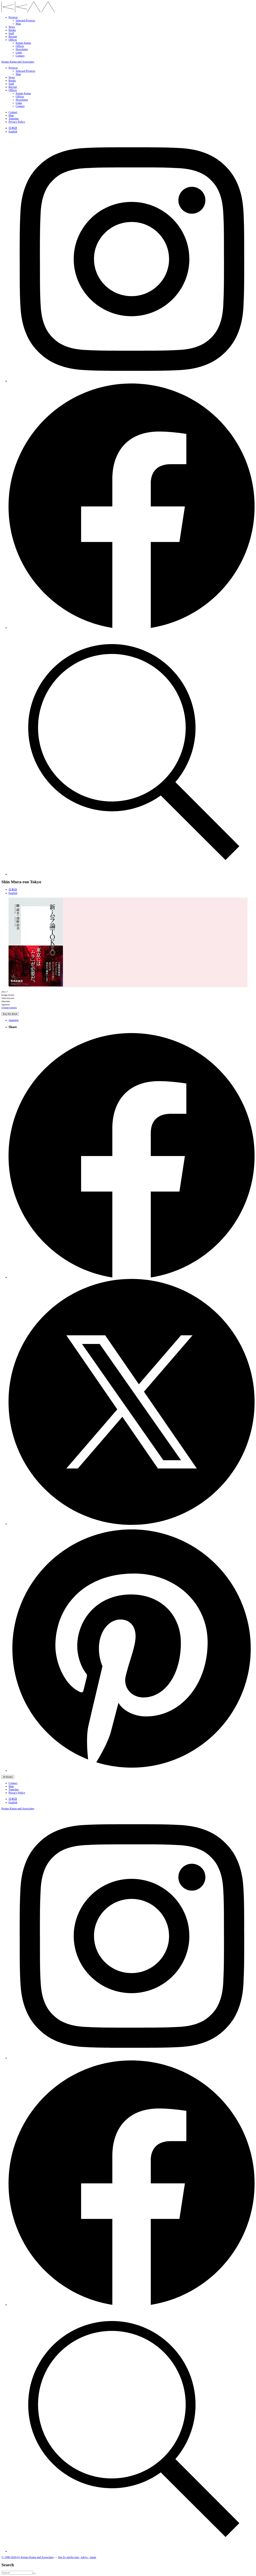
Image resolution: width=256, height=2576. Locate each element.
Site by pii (77, 2557)
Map (18, 23)
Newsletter (22, 49)
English (13, 131)
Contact (20, 55)
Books (12, 30)
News (12, 26)
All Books (8, 1777)
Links (19, 52)
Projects (13, 17)
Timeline (14, 118)
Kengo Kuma (23, 42)
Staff (11, 33)
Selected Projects (25, 20)
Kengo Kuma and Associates (17, 61)
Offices (13, 39)
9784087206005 (9, 1007)
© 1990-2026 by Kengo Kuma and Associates (27, 2557)
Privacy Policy (17, 121)
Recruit (13, 36)
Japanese (14, 1020)
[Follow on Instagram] (132, 381)
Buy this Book (10, 1014)
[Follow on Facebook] (132, 627)
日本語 (13, 128)
